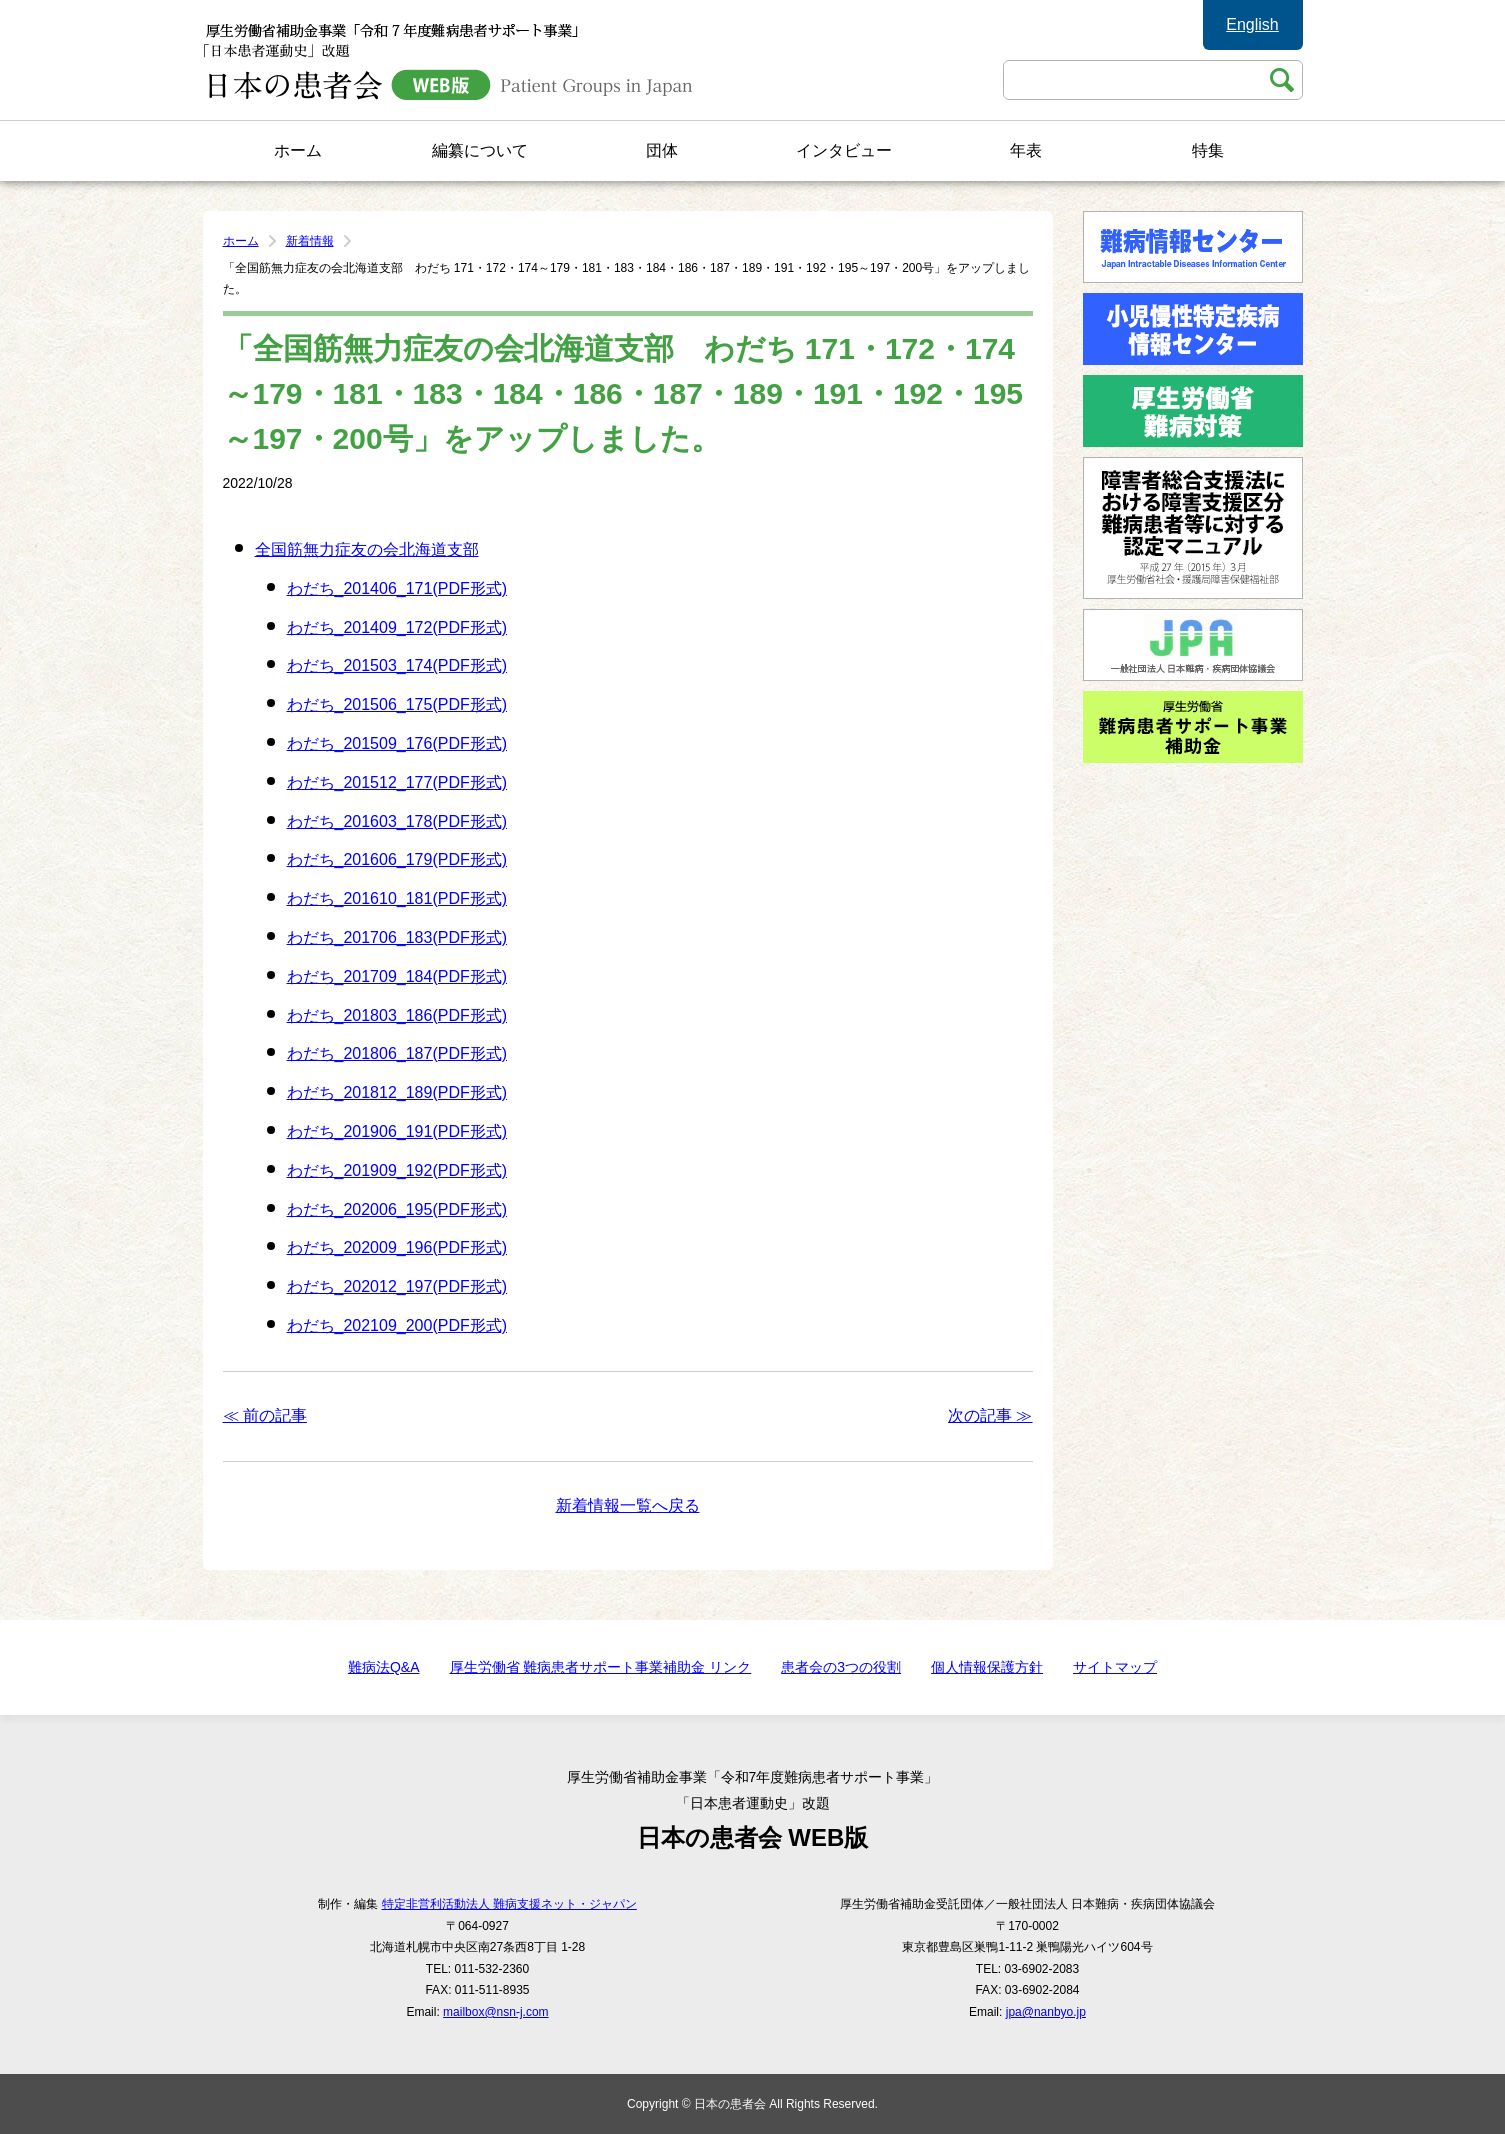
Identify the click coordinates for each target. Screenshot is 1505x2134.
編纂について (480, 150)
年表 (1026, 150)
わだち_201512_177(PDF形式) (397, 782)
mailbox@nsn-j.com (496, 2012)
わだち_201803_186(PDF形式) (397, 1015)
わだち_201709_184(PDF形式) (397, 976)
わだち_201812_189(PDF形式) (397, 1092)
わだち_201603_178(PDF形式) (397, 821)
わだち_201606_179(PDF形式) (397, 859)
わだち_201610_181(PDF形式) (397, 898)
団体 (662, 150)
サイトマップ (1115, 1667)
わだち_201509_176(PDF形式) (397, 743)
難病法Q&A (384, 1667)
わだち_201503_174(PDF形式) (397, 665)
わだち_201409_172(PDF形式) (397, 627)
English (1252, 24)
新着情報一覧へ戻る (628, 1505)
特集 (1208, 150)
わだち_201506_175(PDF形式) (397, 704)
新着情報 (310, 241)
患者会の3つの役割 (841, 1667)
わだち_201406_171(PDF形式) (397, 588)
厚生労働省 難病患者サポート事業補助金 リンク (601, 1667)
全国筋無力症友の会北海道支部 (367, 549)
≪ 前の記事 (265, 1415)
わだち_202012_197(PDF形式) (397, 1286)
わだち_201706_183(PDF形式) (397, 937)
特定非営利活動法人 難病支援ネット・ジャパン (509, 1904)
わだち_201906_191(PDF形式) (397, 1131)
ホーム (298, 150)
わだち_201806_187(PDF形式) (397, 1053)
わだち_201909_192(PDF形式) (397, 1170)
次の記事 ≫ (990, 1415)
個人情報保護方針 (987, 1667)
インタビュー (844, 150)
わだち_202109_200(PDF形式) (397, 1325)
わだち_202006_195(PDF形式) (397, 1209)
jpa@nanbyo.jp (1046, 2012)
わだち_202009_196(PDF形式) (397, 1247)
